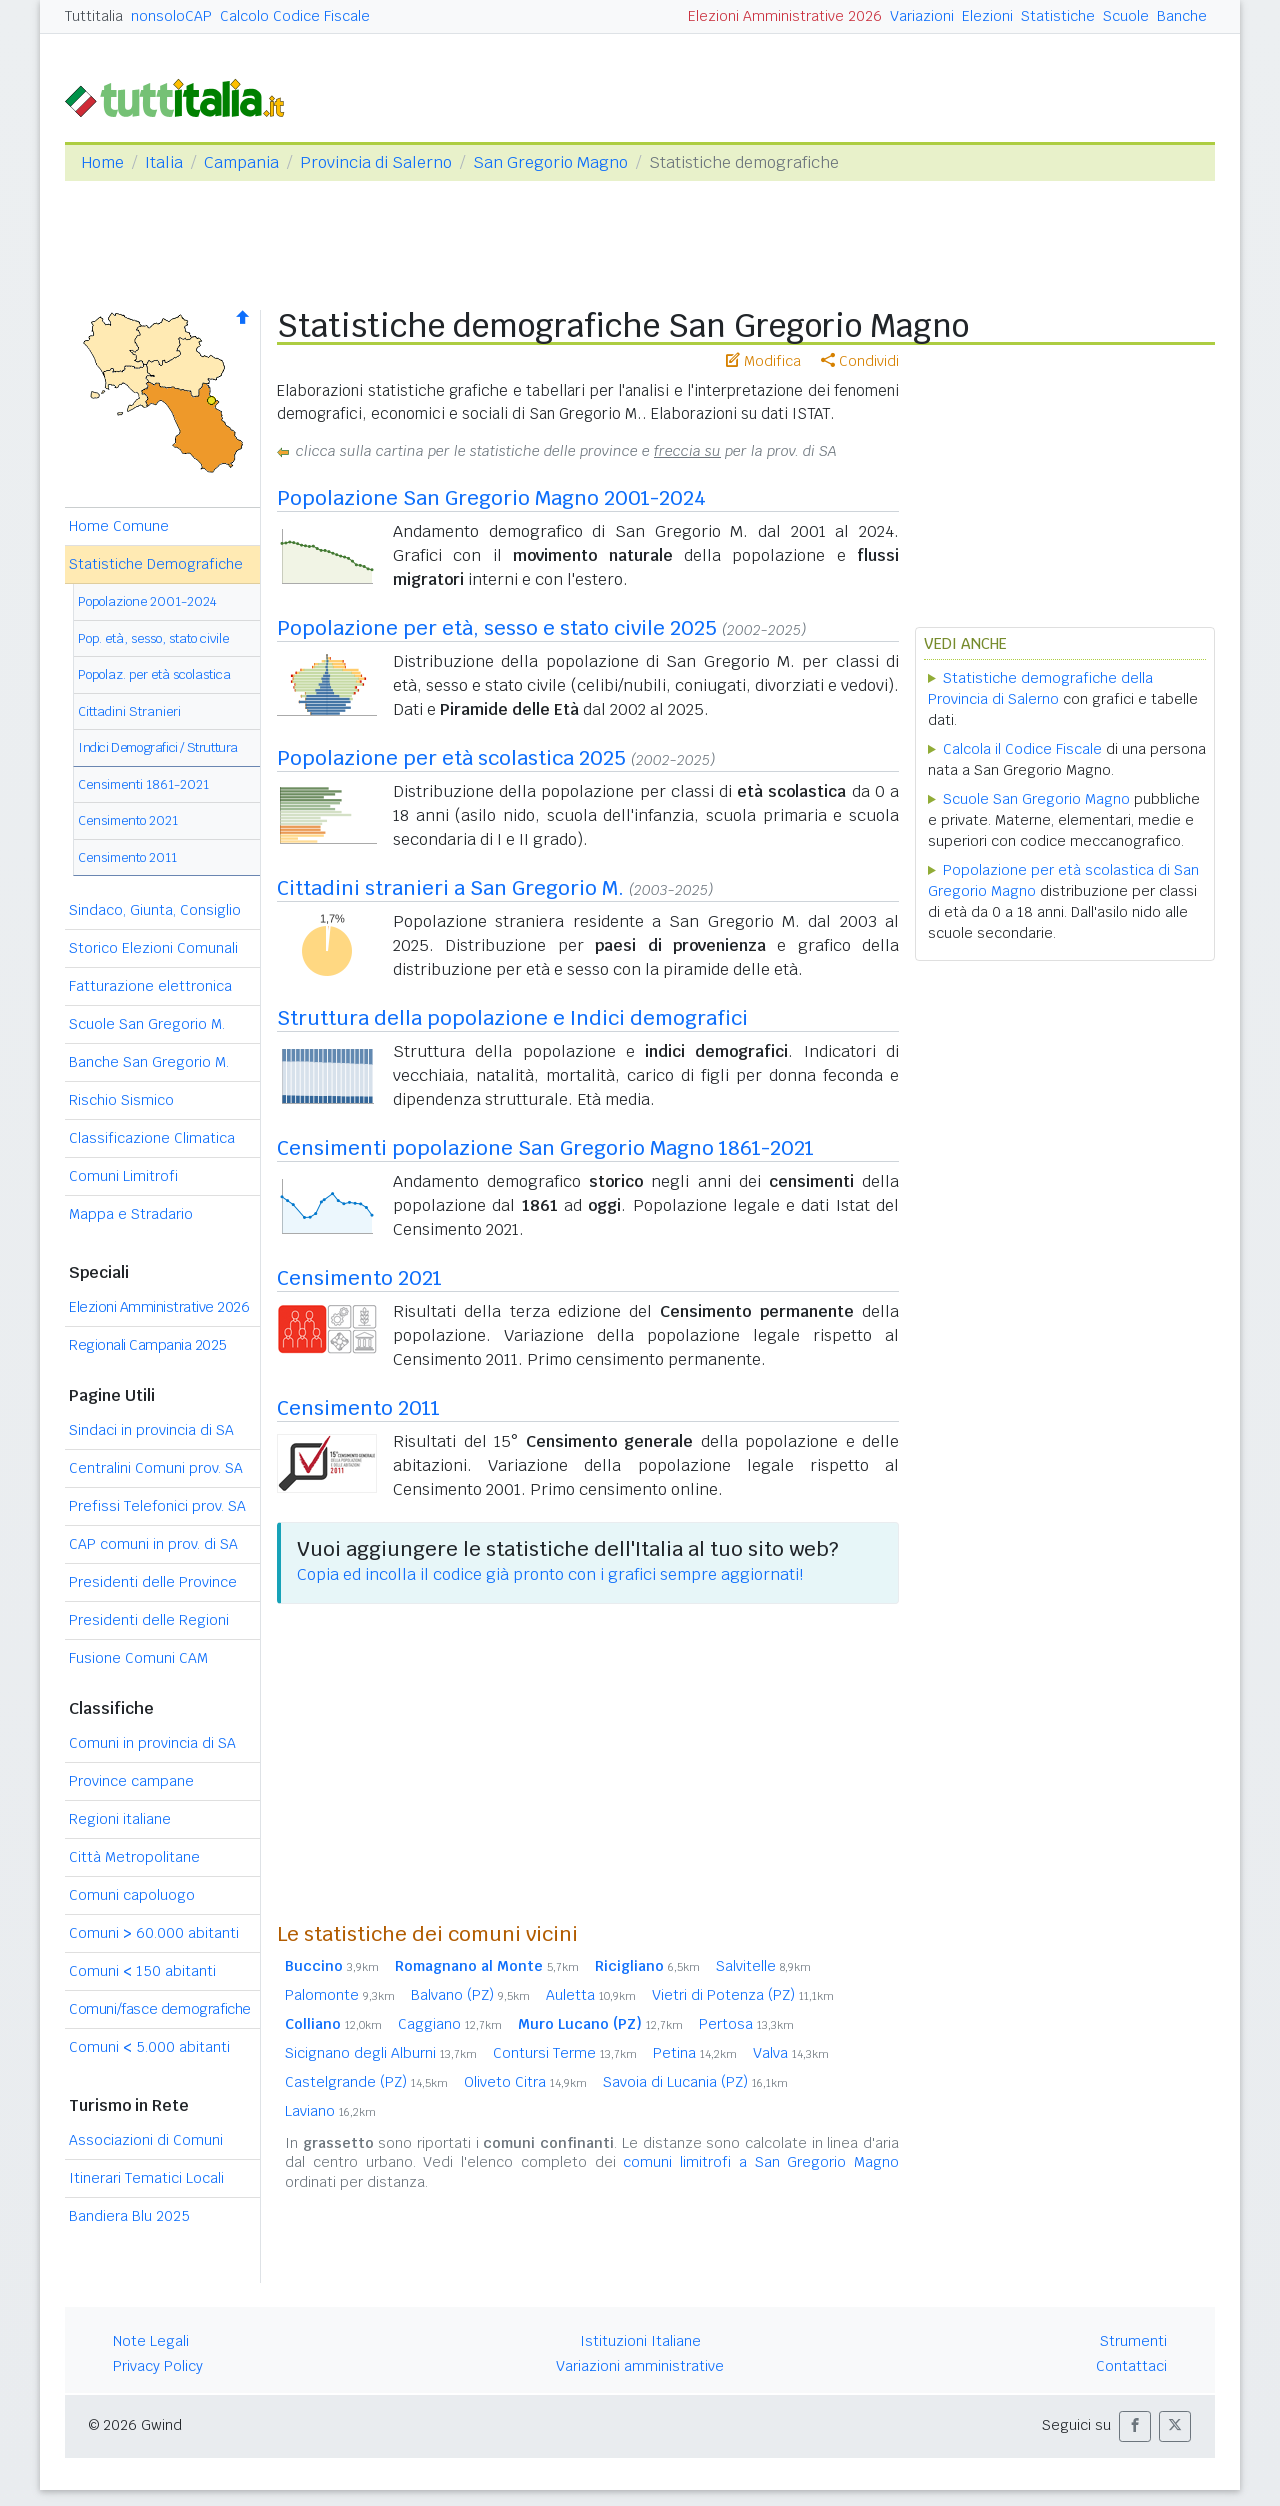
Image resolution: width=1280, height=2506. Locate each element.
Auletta (591, 1995)
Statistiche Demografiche (156, 564)
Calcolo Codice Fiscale (295, 16)
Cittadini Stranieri (129, 711)
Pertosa (746, 2024)
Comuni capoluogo (132, 1895)
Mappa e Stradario (131, 1214)
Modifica (763, 361)
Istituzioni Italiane (640, 2341)
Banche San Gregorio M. (149, 1062)
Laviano (330, 2111)
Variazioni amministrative (640, 2366)
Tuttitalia (94, 16)
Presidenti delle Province (153, 1582)
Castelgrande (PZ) (366, 2082)
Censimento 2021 (128, 820)
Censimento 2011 (127, 857)
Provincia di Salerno (376, 162)
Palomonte (340, 1995)
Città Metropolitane (134, 1857)
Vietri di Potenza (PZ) (743, 1995)
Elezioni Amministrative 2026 (785, 16)
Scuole (1126, 16)
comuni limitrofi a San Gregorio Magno (761, 2162)
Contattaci (1131, 2366)
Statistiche (1058, 16)
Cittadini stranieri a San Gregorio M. (450, 888)
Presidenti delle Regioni (149, 1620)
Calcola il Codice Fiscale (1022, 749)
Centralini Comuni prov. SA (156, 1468)
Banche (1182, 16)
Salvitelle (763, 1966)
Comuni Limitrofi (123, 1176)
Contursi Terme (565, 2053)
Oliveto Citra (525, 2082)
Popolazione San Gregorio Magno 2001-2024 (491, 498)
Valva (791, 2053)
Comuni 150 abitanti (142, 1971)
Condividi (860, 361)
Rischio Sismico (121, 1100)
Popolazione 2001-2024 (147, 601)
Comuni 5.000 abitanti (149, 2047)
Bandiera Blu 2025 (129, 2216)
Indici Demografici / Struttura (158, 747)
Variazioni (922, 16)
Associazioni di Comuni (146, 2140)
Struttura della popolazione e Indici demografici (512, 1018)
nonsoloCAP (171, 16)
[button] (1135, 2426)
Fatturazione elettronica (150, 986)
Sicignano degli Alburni (381, 2053)
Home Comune (119, 526)
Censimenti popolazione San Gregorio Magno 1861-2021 (545, 1148)
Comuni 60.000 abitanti (154, 1933)
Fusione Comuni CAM (138, 1658)
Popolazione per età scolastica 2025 (451, 758)
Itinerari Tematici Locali (146, 2178)
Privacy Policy (158, 2366)
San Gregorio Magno (550, 162)
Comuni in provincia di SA (152, 1743)
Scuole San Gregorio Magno (1036, 799)
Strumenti (1133, 2341)
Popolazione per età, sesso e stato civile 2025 (497, 628)
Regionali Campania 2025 (148, 1345)
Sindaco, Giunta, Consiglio (155, 910)
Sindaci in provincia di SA (151, 1430)
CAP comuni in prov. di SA (153, 1544)
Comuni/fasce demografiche (160, 2009)
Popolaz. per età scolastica (154, 674)
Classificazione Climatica (152, 1138)
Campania (241, 162)
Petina (695, 2053)
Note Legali (151, 2341)
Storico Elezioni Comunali (153, 948)
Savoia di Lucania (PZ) (695, 2082)
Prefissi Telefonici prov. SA (157, 1506)
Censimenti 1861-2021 (143, 784)
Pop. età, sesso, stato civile (153, 638)
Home (102, 162)
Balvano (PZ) (470, 1995)
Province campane (131, 1781)
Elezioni (987, 16)
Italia (164, 162)
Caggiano (450, 2024)
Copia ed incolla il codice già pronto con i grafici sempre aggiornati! (550, 1574)
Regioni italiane (120, 1819)
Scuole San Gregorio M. (147, 1024)
